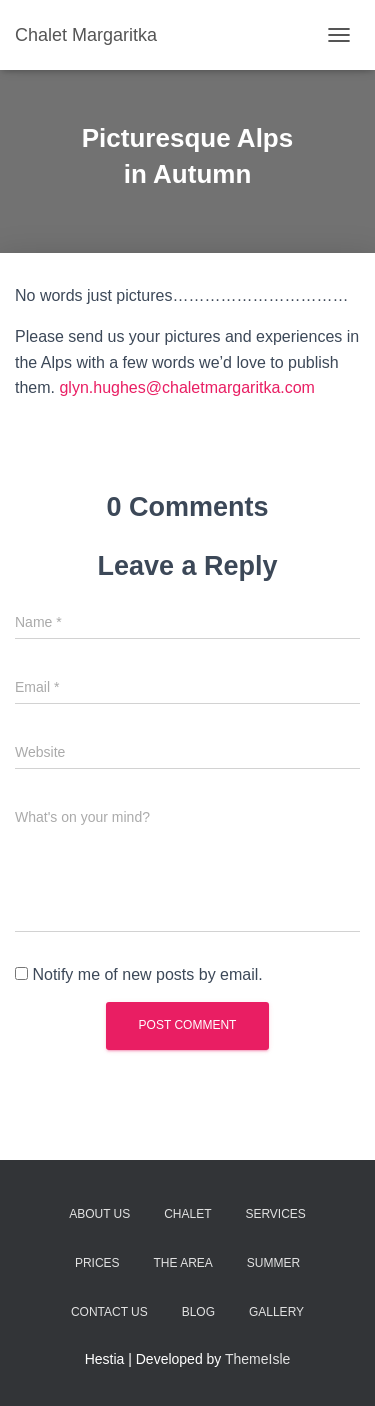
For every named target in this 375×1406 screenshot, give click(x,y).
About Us (99, 1214)
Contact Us (109, 1312)
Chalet (187, 1214)
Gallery (276, 1312)
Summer (273, 1263)
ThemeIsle (257, 1359)
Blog (198, 1312)
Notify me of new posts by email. (147, 974)
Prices (97, 1263)
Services (275, 1214)
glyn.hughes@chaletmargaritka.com (186, 387)
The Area (182, 1263)
